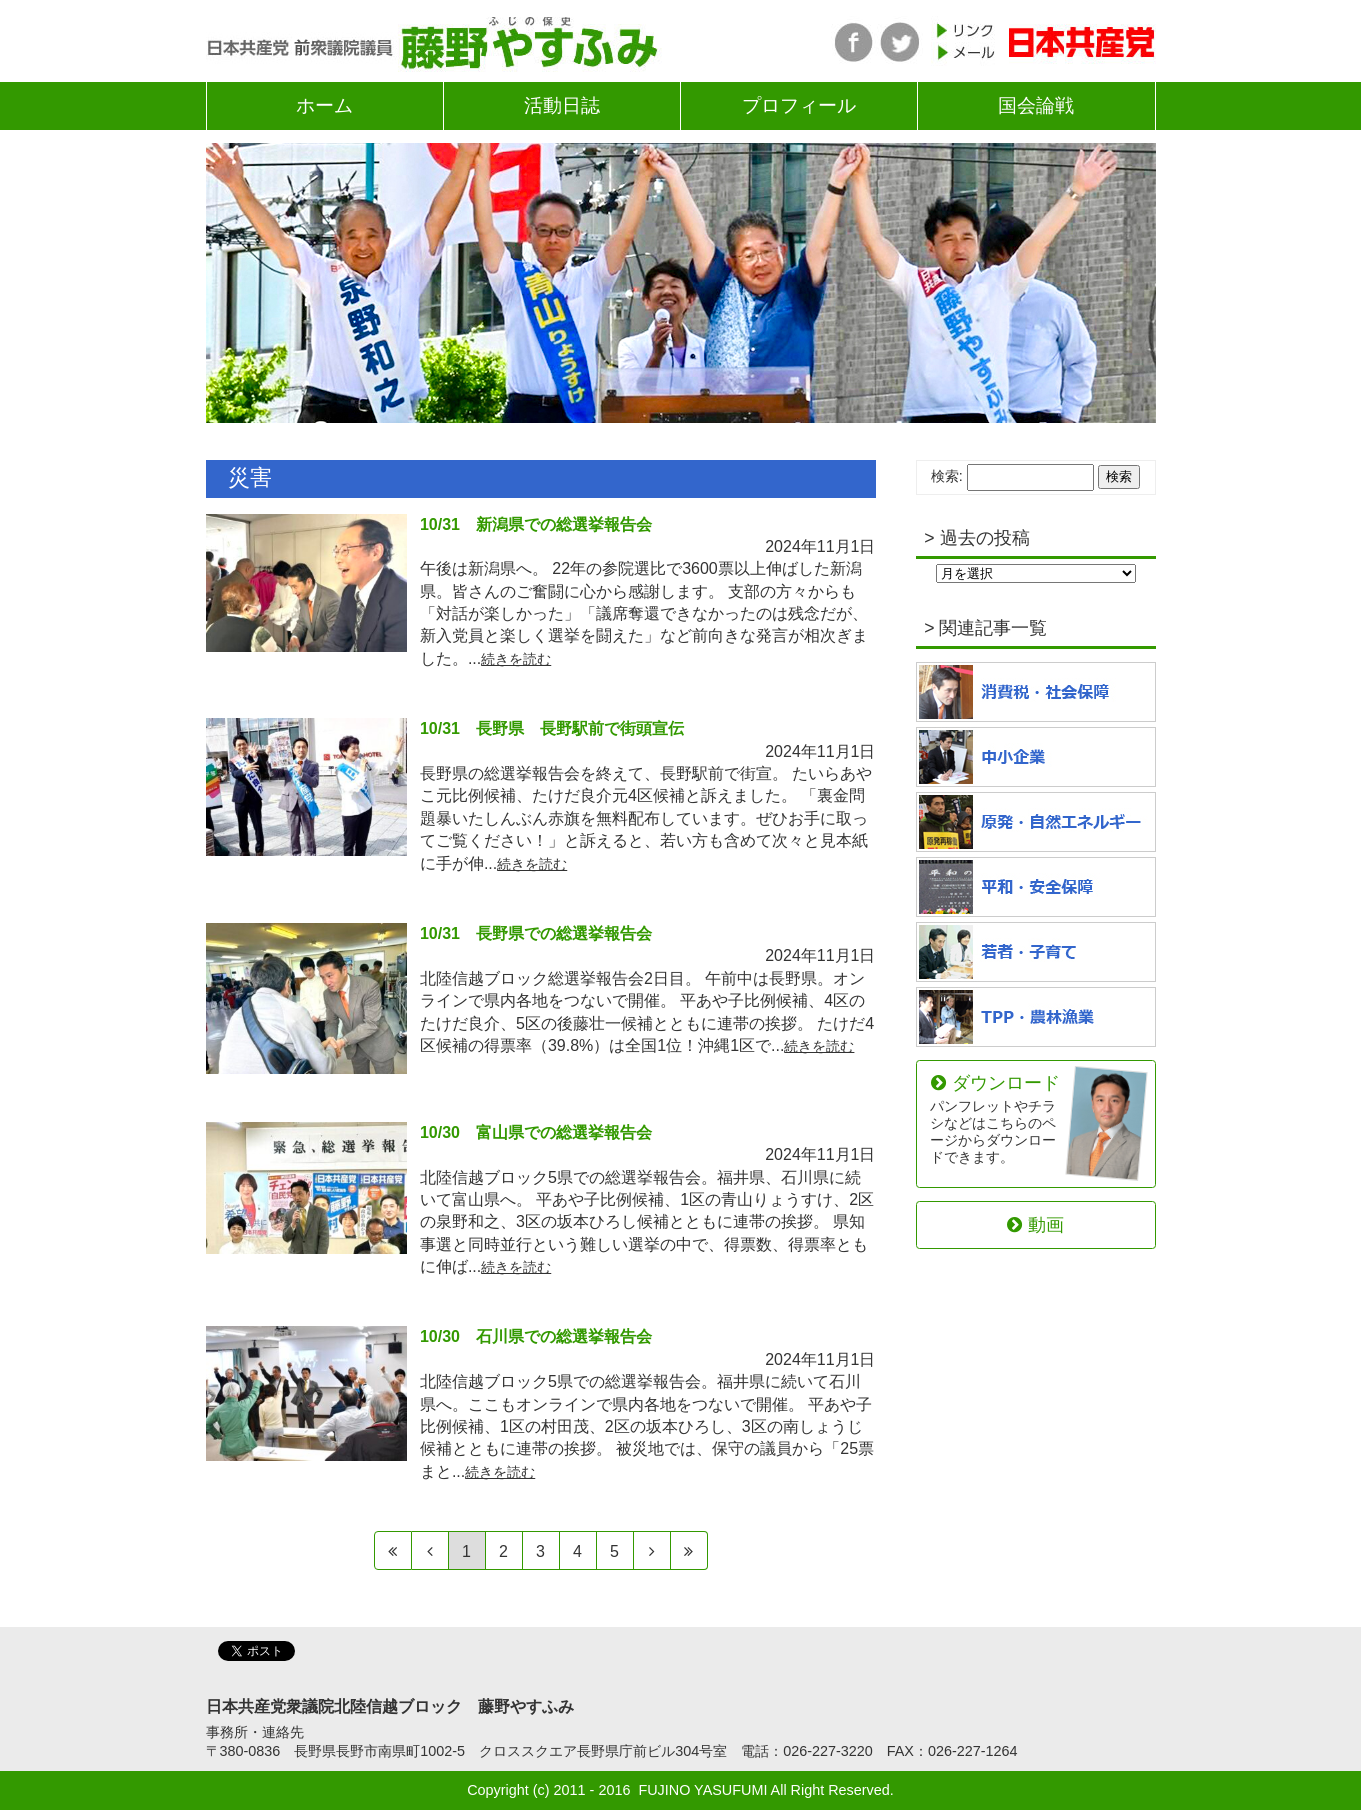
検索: (947, 476)
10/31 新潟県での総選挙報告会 (536, 524)
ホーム (324, 105)
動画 (1035, 1225)
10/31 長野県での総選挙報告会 (536, 933)
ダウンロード (995, 1119)
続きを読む (516, 659)
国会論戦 (1036, 105)
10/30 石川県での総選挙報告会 (536, 1336)
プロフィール (799, 105)
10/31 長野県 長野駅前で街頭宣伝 (552, 728)
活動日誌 (562, 105)
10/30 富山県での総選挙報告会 (536, 1132)
